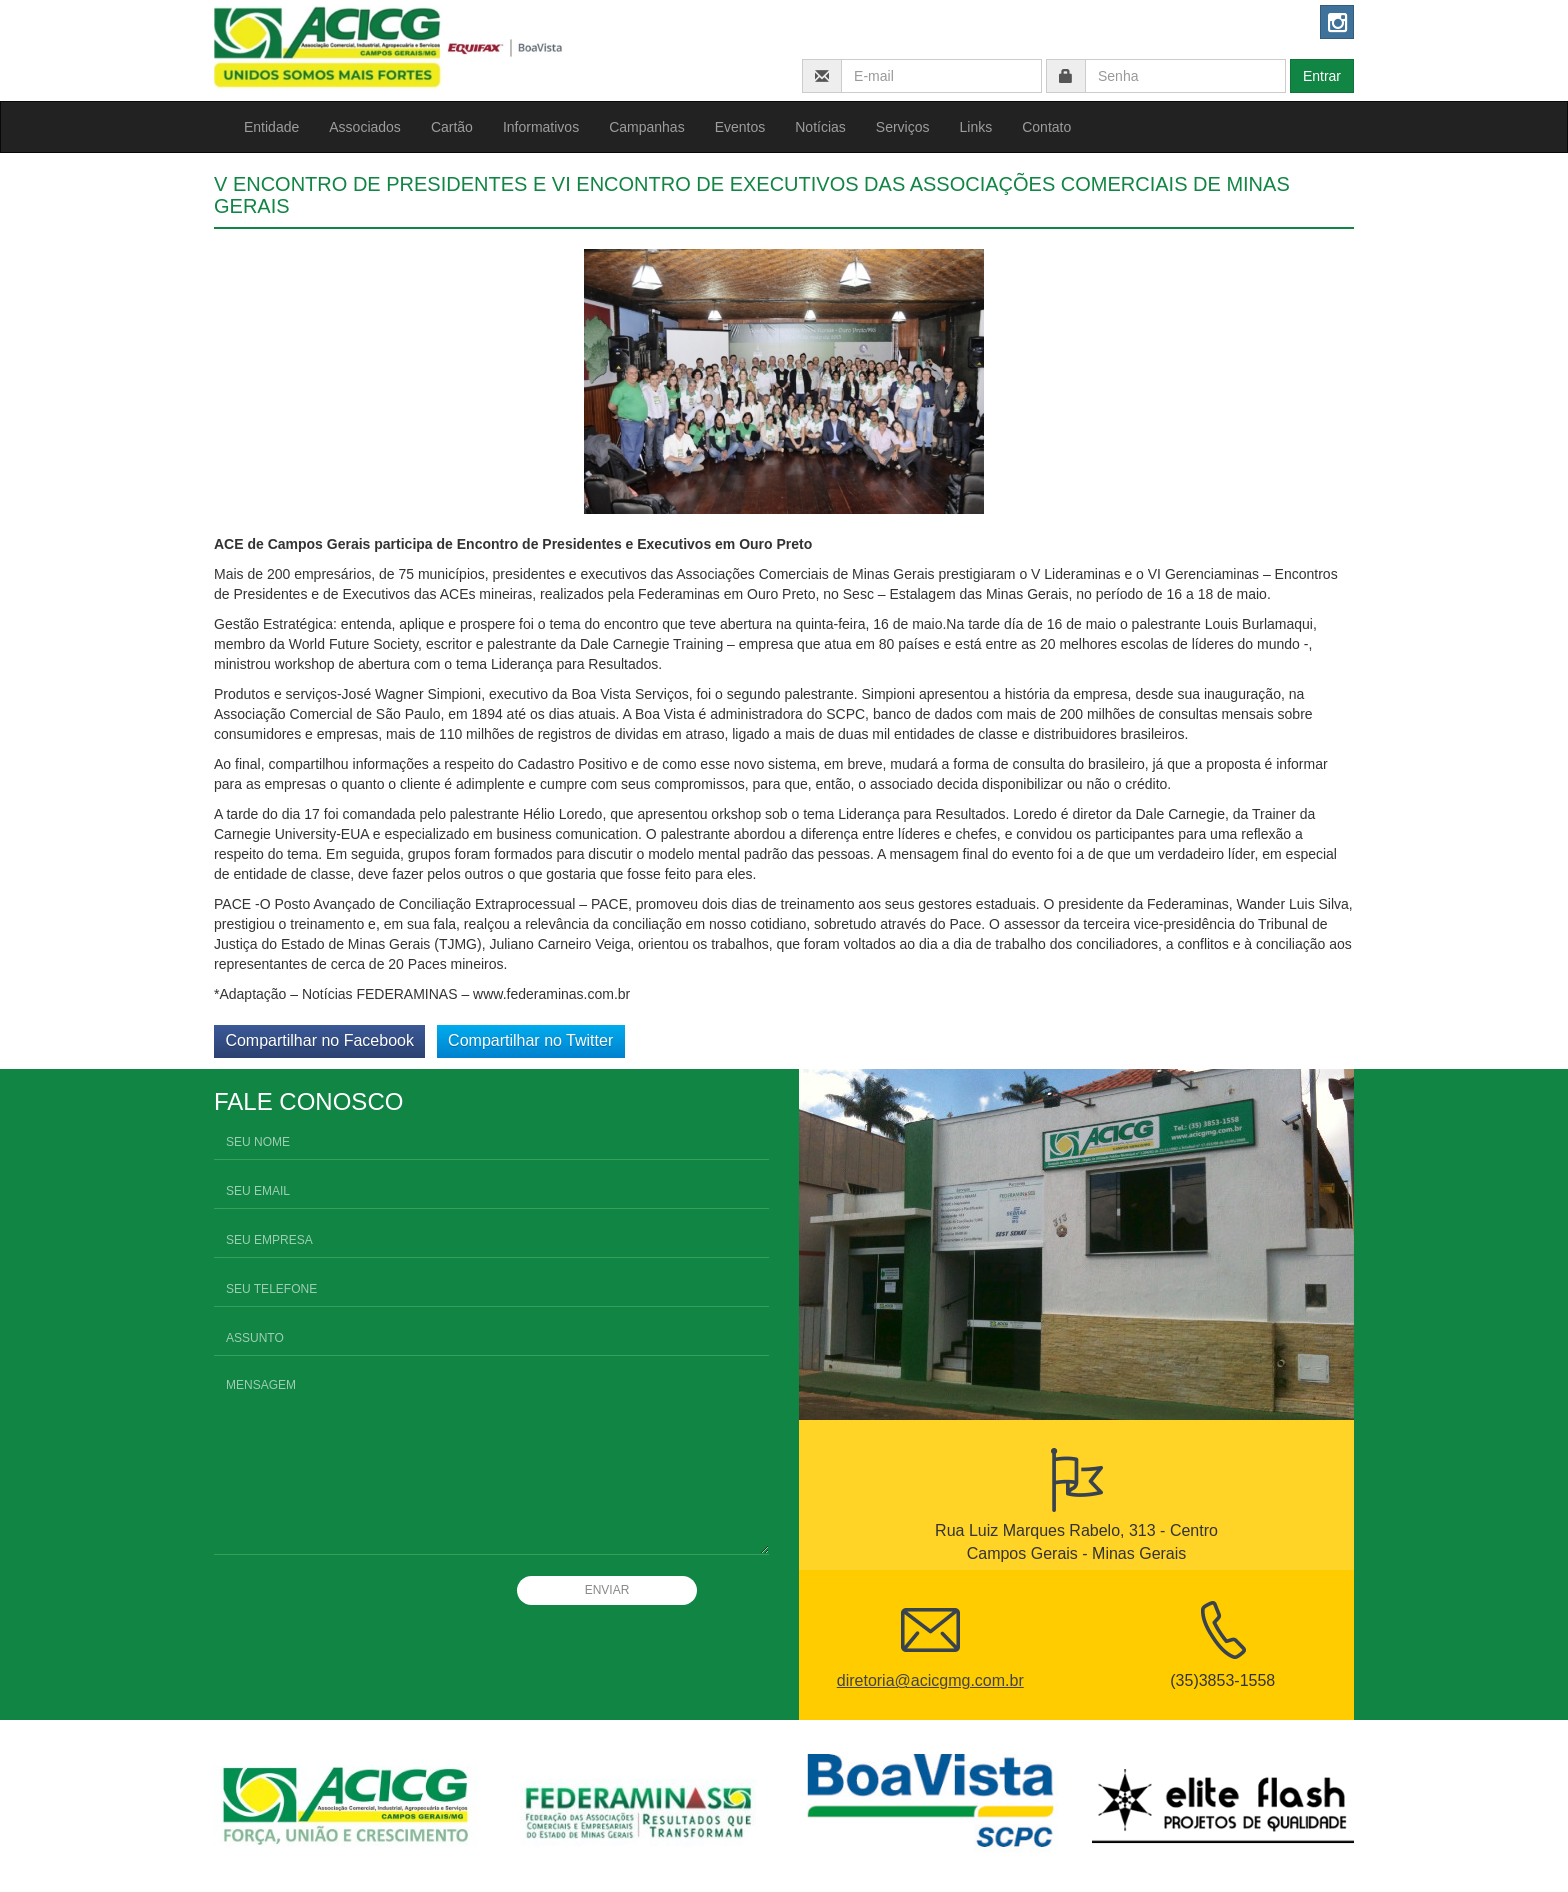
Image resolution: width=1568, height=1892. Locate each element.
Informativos (541, 127)
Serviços (903, 127)
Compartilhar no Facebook (319, 1040)
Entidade (271, 127)
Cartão (452, 127)
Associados (365, 127)
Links (976, 127)
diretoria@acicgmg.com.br (930, 1680)
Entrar (1322, 76)
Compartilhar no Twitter (530, 1040)
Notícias (820, 127)
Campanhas (647, 127)
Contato (1046, 127)
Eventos (740, 127)
